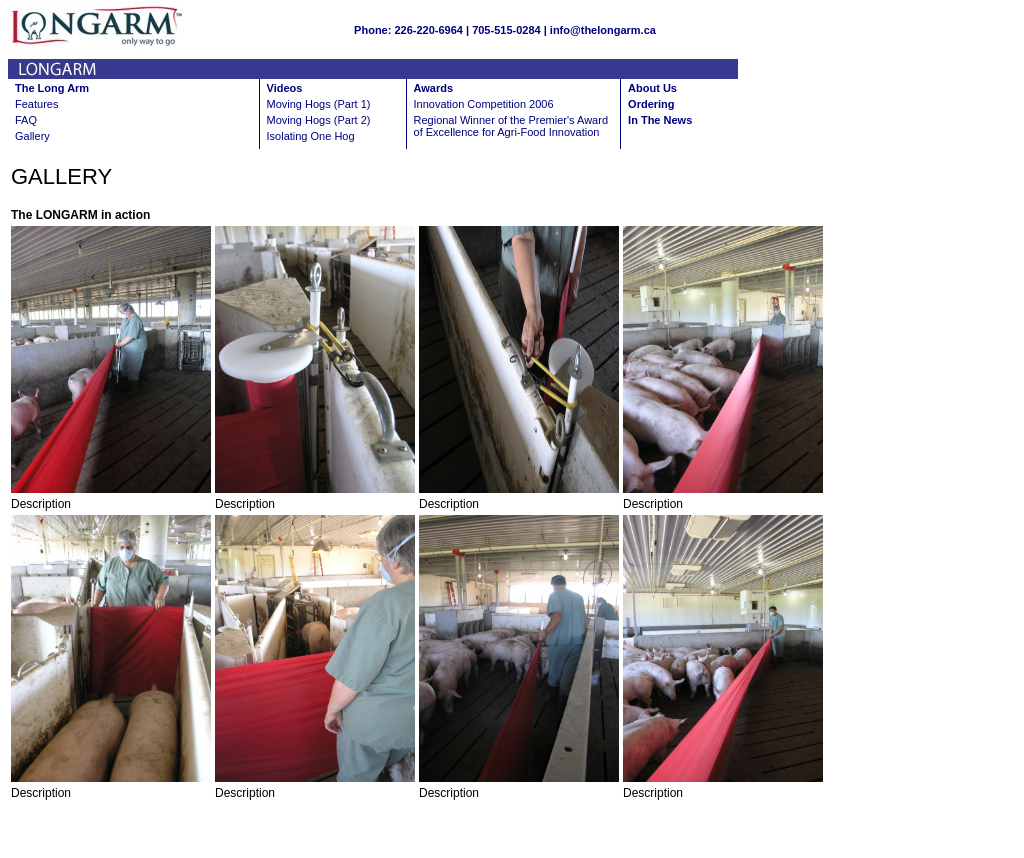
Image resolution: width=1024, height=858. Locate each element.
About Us (652, 88)
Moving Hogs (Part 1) (319, 104)
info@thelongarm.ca (603, 30)
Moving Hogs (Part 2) (319, 120)
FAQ (26, 120)
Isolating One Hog (311, 136)
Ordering (651, 104)
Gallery (32, 136)
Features (36, 104)
